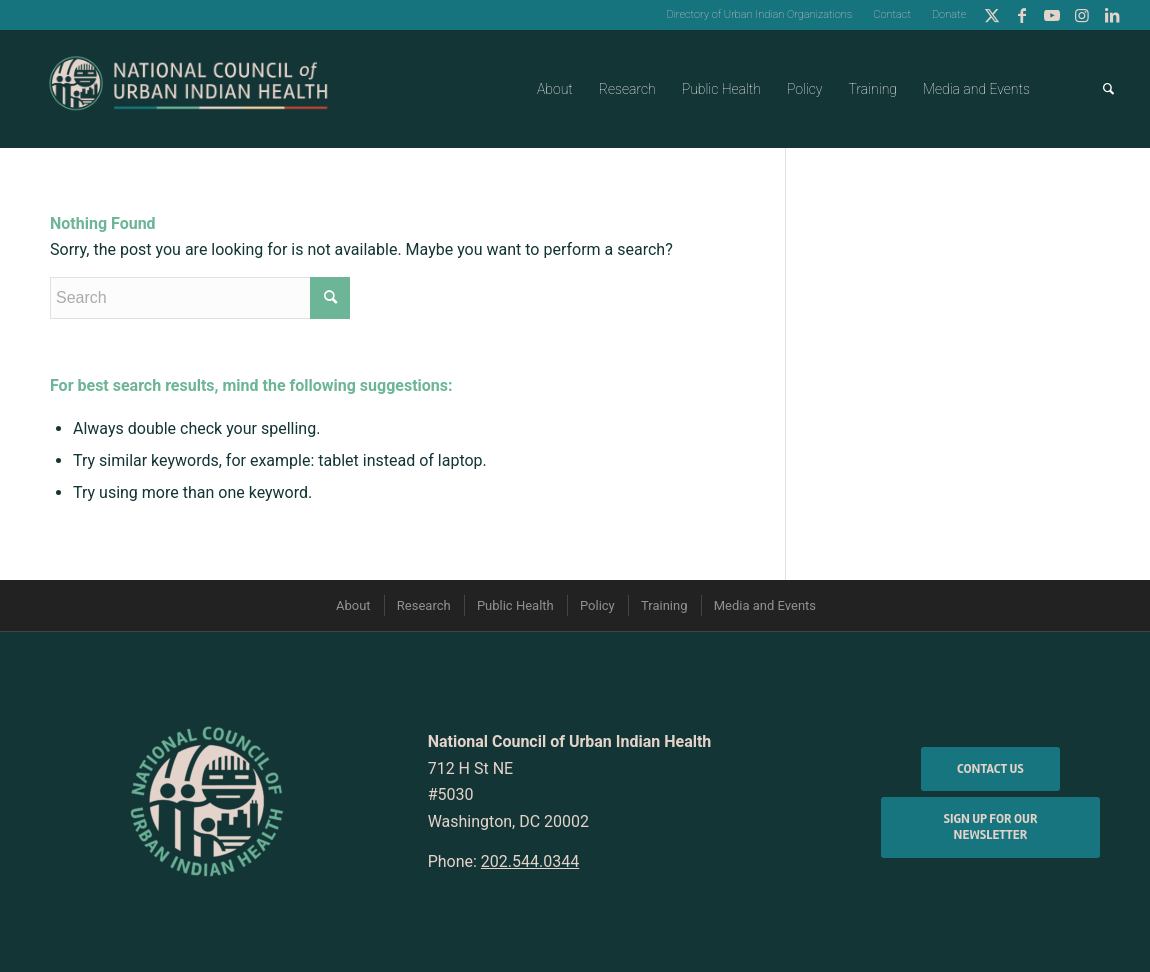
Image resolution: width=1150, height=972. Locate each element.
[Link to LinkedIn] (1112, 15)
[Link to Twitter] (991, 15)
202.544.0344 (530, 861)
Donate (949, 14)
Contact (892, 14)
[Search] (1108, 89)
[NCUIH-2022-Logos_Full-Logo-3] (188, 89)
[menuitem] (759, 15)
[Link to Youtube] (1051, 15)
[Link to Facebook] (1021, 15)
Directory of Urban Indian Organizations (759, 14)
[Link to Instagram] (1081, 15)
